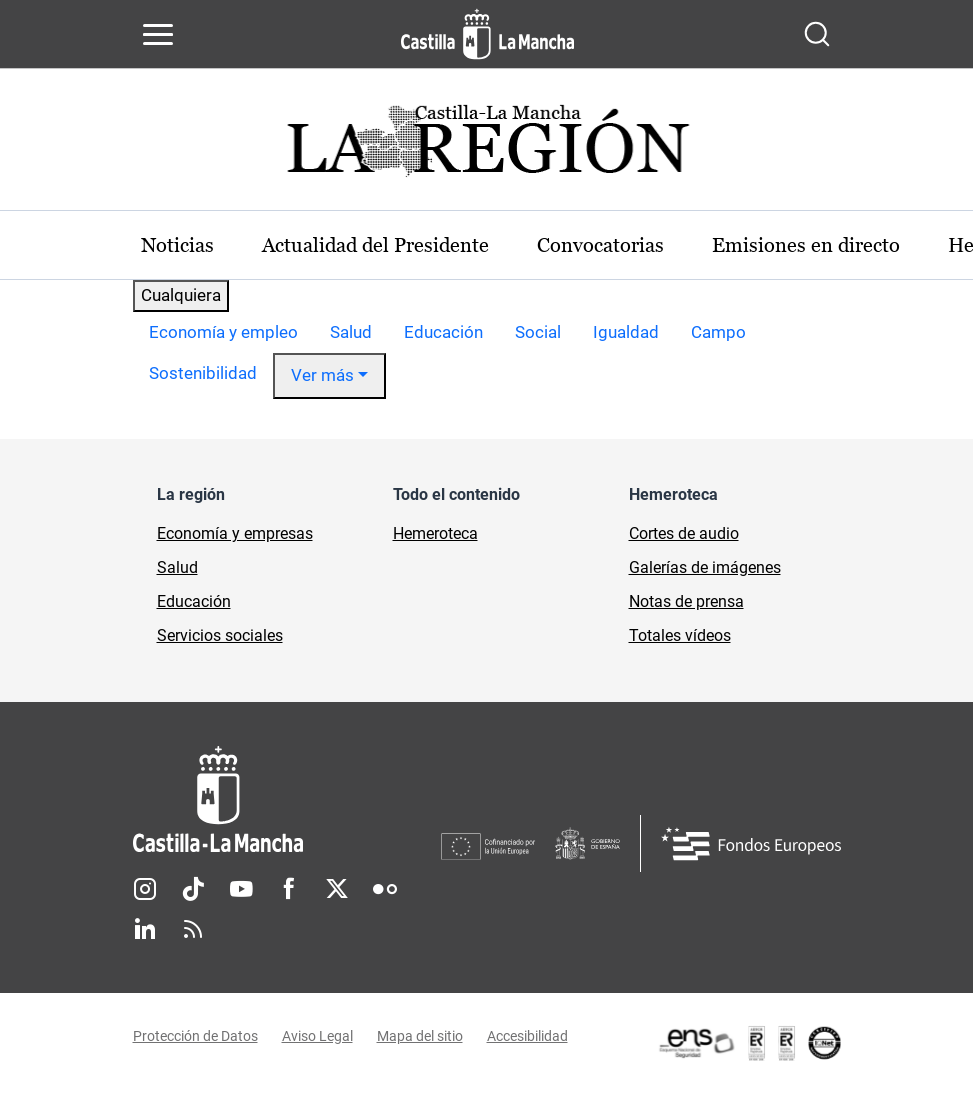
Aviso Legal (317, 1036)
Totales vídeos (680, 635)
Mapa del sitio (420, 1036)
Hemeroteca (435, 533)
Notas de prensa (686, 601)
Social (538, 332)
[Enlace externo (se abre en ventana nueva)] (749, 1043)
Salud (351, 332)
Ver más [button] (322, 375)
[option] (223, 333)
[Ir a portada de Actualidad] (487, 146)
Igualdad (626, 332)
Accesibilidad (527, 1036)
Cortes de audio (684, 533)
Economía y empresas (235, 533)
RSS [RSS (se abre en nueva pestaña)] (193, 929)
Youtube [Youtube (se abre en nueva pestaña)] (241, 889)
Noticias (177, 245)
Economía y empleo (223, 332)
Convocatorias (600, 245)
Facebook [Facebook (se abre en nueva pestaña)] (289, 889)
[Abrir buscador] (817, 34)
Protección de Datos (195, 1036)
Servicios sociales (220, 635)
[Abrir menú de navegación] (158, 34)
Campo (718, 332)
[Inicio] (287, 799)
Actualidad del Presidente (375, 245)
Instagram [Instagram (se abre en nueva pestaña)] (145, 889)
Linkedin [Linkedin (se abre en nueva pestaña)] (145, 929)
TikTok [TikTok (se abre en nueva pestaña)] (193, 889)
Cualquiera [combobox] (181, 295)
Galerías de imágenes (705, 567)
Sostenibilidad (203, 373)
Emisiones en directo (806, 245)
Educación (443, 332)
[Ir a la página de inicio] (487, 34)
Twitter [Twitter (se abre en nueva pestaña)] (337, 889)
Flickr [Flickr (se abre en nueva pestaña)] (385, 889)
